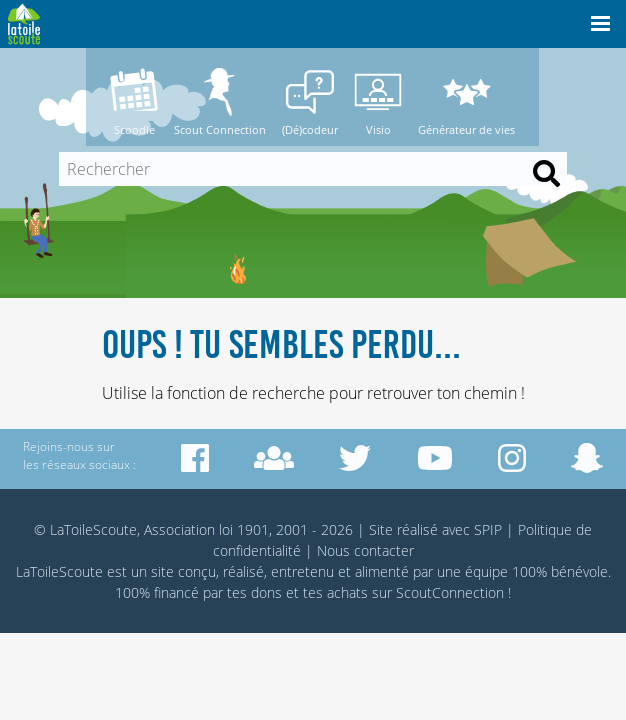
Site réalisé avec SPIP (435, 529)
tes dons (254, 592)
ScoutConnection (450, 592)
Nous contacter (365, 550)
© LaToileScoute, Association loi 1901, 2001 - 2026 (193, 529)
